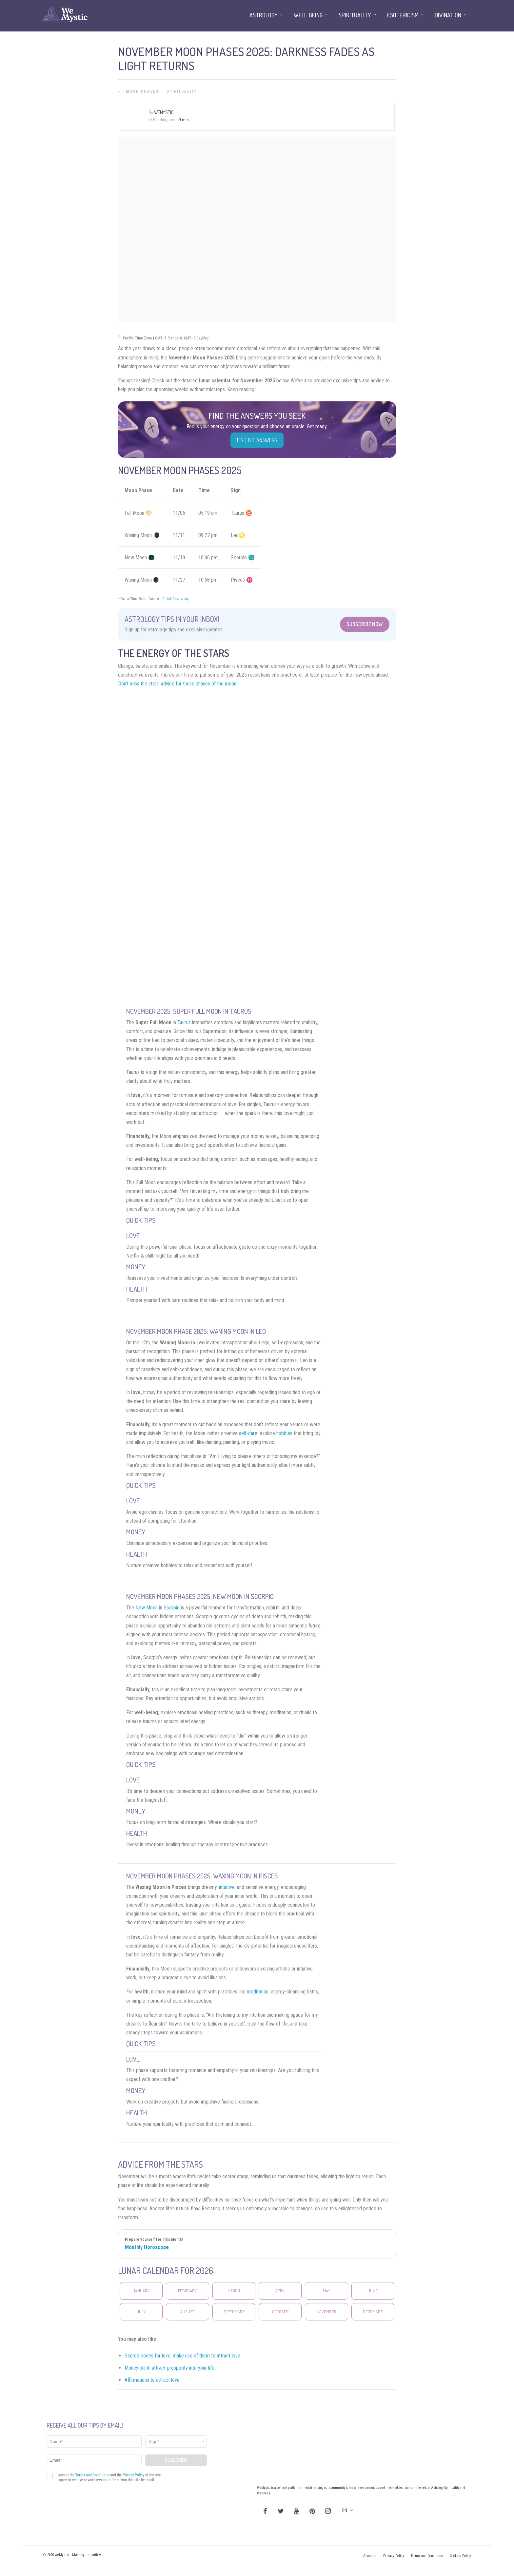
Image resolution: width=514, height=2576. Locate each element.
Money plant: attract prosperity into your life (169, 2368)
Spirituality (182, 91)
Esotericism (403, 15)
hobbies (284, 1433)
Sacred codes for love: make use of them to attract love (182, 2356)
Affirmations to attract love (152, 2380)
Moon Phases (142, 91)
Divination (448, 15)
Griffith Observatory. (175, 599)
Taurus (184, 1022)
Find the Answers (257, 440)
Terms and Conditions (427, 2556)
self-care (248, 1433)
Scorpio (172, 1608)
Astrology (263, 15)
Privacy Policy (393, 2556)
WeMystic (163, 112)
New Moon (146, 1608)
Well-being (308, 15)
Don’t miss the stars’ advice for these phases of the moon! (178, 684)
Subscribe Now (364, 624)
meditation (257, 1992)
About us (370, 2556)
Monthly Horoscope (147, 2247)
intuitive (227, 1887)
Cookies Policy (460, 2556)
